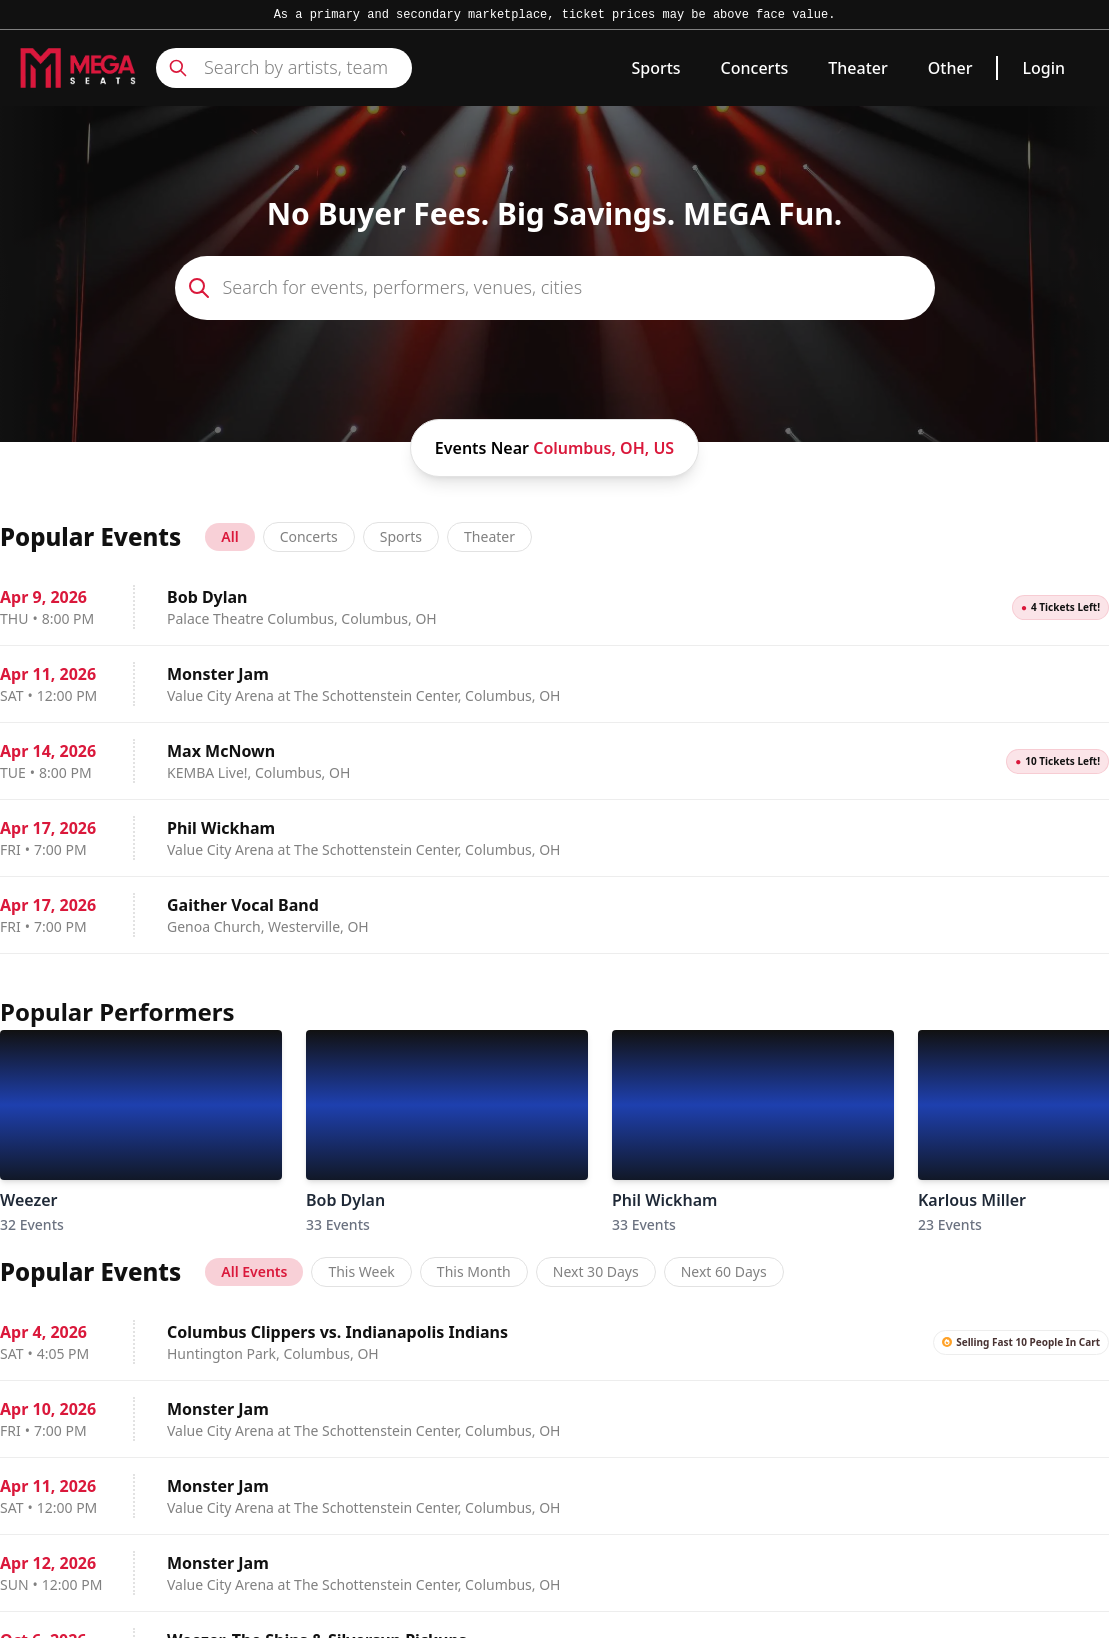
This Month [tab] (474, 1271)
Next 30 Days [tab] (596, 1271)
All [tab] (229, 536)
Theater (857, 68)
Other (950, 68)
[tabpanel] (554, 761)
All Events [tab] (254, 1271)
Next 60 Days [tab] (724, 1271)
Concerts (755, 68)
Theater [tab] (489, 536)
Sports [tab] (401, 536)
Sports (655, 68)
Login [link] (1043, 68)
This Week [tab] (361, 1271)
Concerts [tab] (309, 536)
